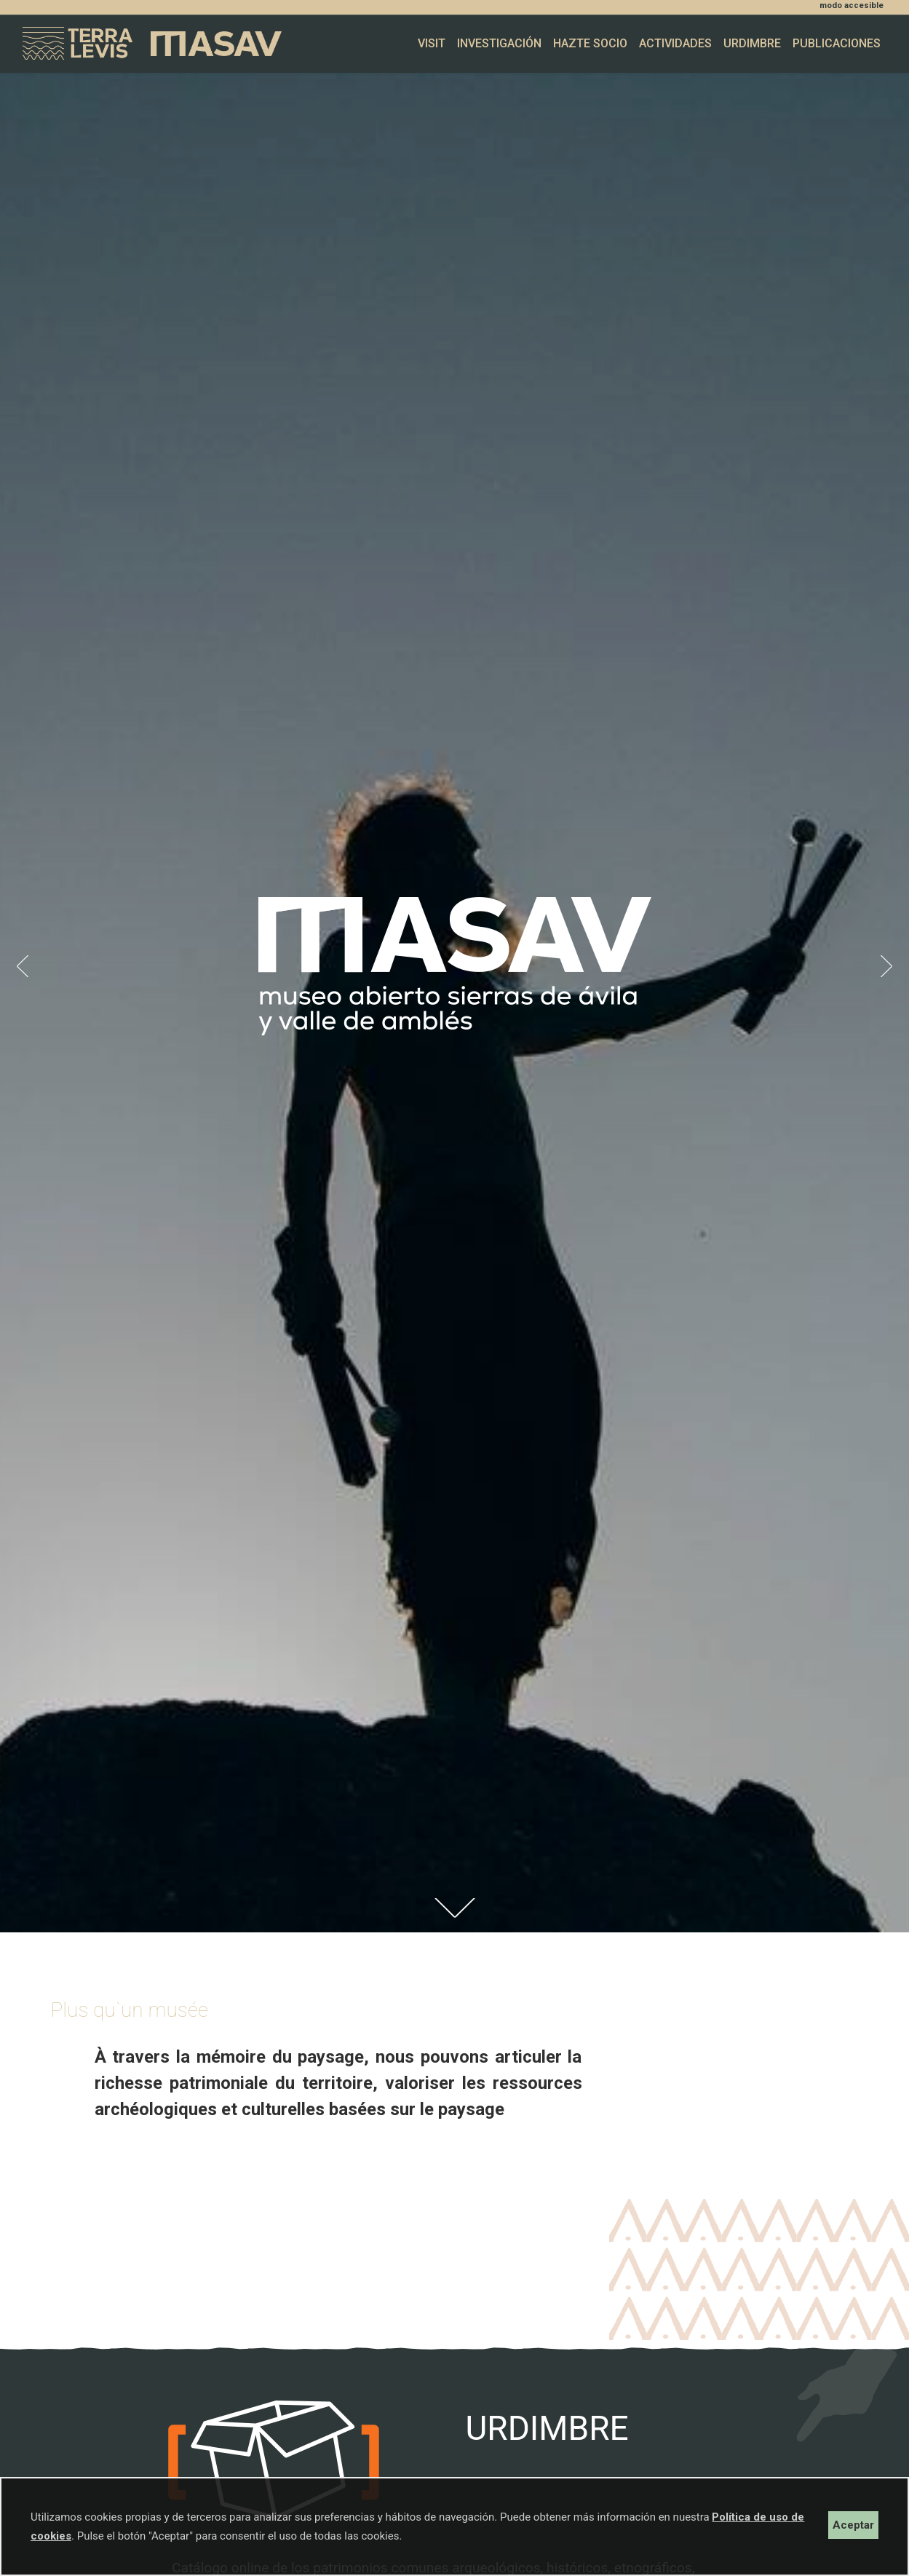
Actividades (675, 43)
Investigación (499, 43)
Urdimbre (752, 43)
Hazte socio (590, 43)
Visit (431, 43)
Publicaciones (837, 43)
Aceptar (853, 2525)
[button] (22, 966)
